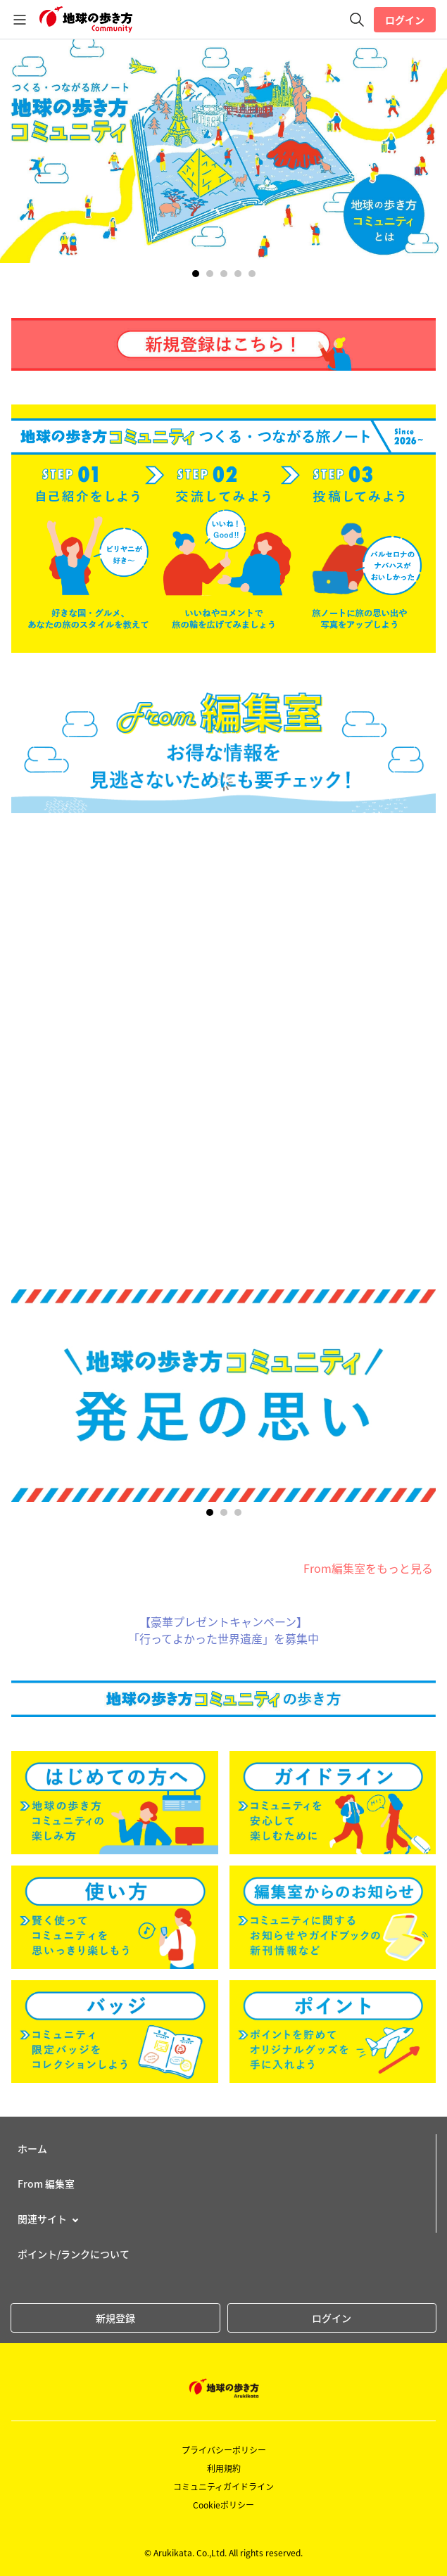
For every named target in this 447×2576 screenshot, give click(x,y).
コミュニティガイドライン (223, 2486)
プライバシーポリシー (224, 2450)
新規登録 (115, 2318)
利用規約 (224, 2468)
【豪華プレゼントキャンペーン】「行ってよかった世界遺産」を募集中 (223, 1630)
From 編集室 (46, 2183)
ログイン (404, 20)
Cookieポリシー (223, 2505)
